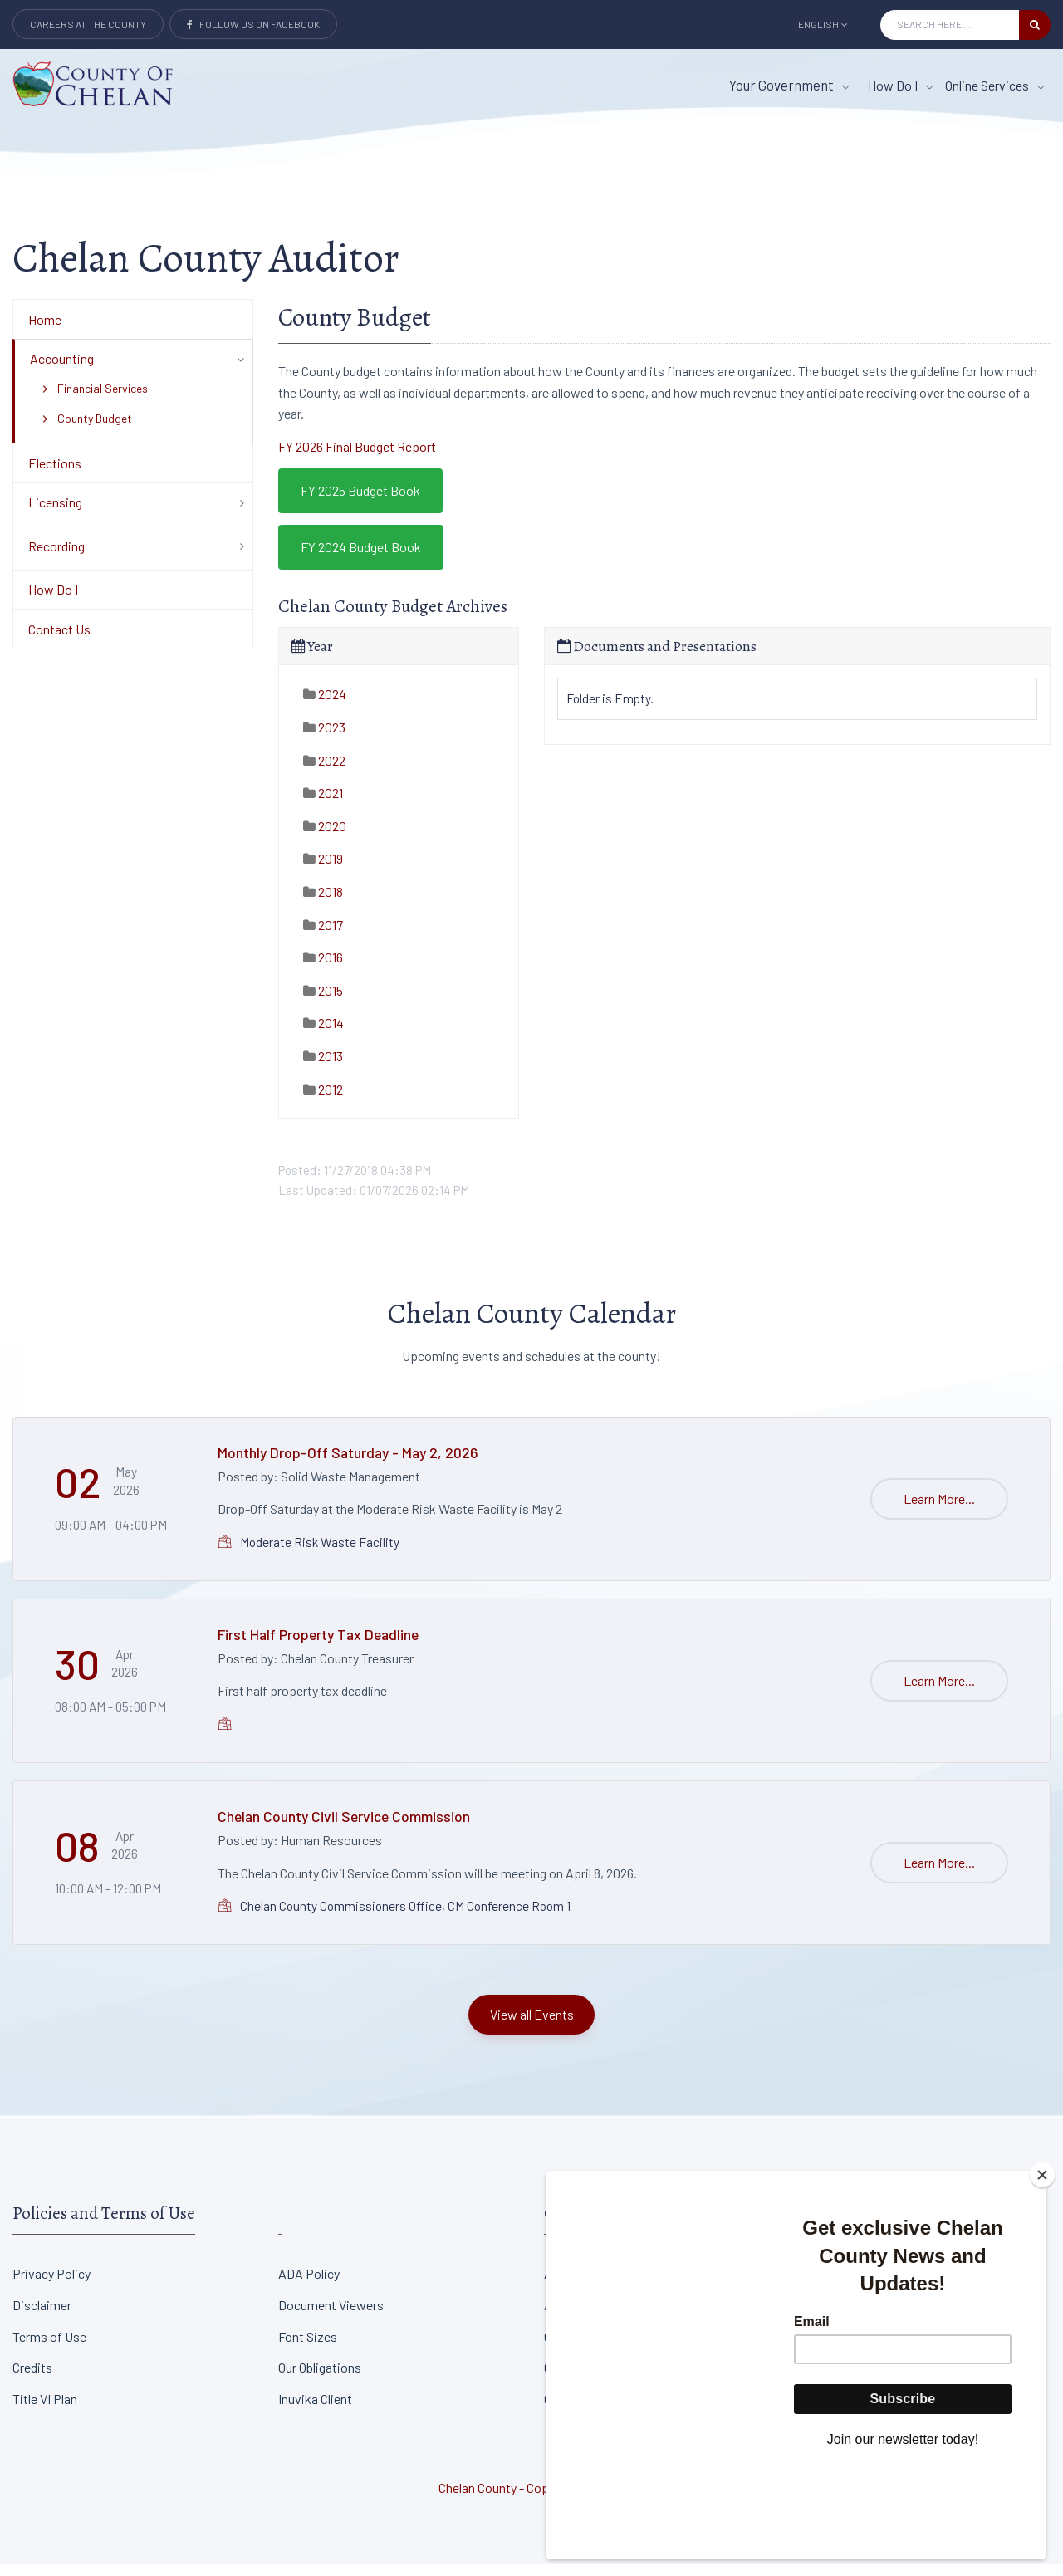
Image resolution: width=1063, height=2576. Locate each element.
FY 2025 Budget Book (360, 503)
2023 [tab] (324, 739)
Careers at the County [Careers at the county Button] (88, 24)
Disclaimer (41, 2316)
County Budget (85, 430)
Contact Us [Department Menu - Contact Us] (59, 641)
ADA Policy (309, 2285)
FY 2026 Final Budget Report (357, 458)
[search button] (1035, 25)
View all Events (532, 2026)
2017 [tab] (323, 936)
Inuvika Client (315, 2410)
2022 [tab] (324, 772)
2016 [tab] (323, 969)
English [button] (823, 24)
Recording (56, 558)
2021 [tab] (323, 805)
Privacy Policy (51, 2285)
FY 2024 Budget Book (361, 558)
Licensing (55, 514)
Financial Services (93, 400)
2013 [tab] (323, 1067)
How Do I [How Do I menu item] (900, 85)
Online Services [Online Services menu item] (995, 85)
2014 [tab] (323, 1035)
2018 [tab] (323, 903)
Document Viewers (331, 2316)
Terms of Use (49, 2348)
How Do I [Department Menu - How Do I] (53, 602)
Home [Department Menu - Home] (44, 331)
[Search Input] (949, 25)
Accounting (62, 370)
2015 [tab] (323, 1002)
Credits (32, 2379)
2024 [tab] (324, 706)
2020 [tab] (324, 837)
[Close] (1042, 2267)
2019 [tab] (323, 871)
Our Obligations (319, 2379)
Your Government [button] (789, 84)
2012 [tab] (323, 1101)
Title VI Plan (44, 2410)
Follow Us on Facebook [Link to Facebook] (253, 24)
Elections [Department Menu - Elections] (54, 474)
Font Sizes (307, 2348)
